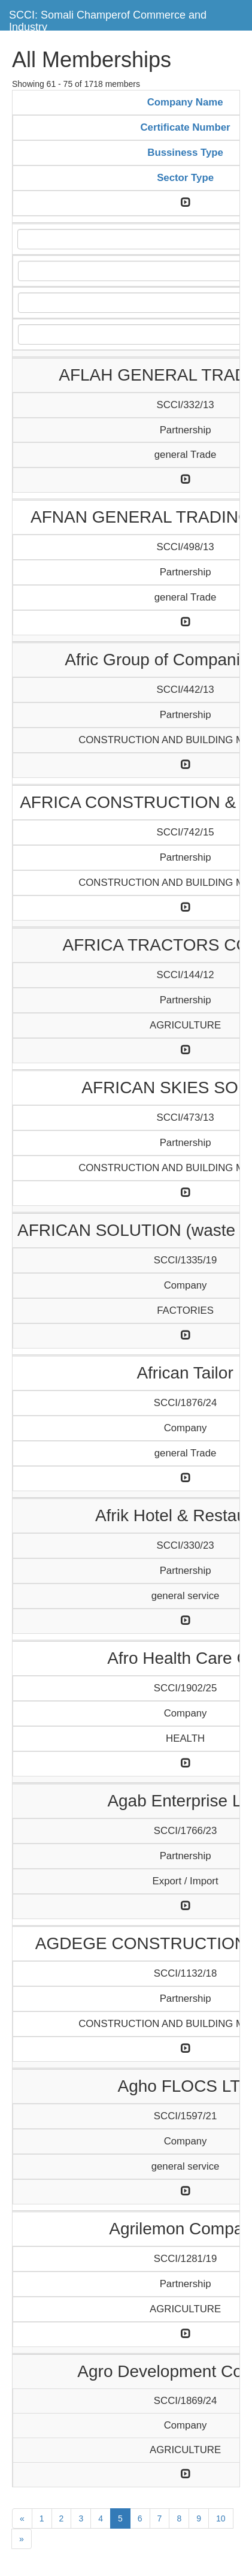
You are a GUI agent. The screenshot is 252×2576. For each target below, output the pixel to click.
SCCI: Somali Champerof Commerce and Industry (108, 19)
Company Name (185, 102)
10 (221, 2518)
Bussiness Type (185, 152)
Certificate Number (185, 127)
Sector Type (185, 177)
